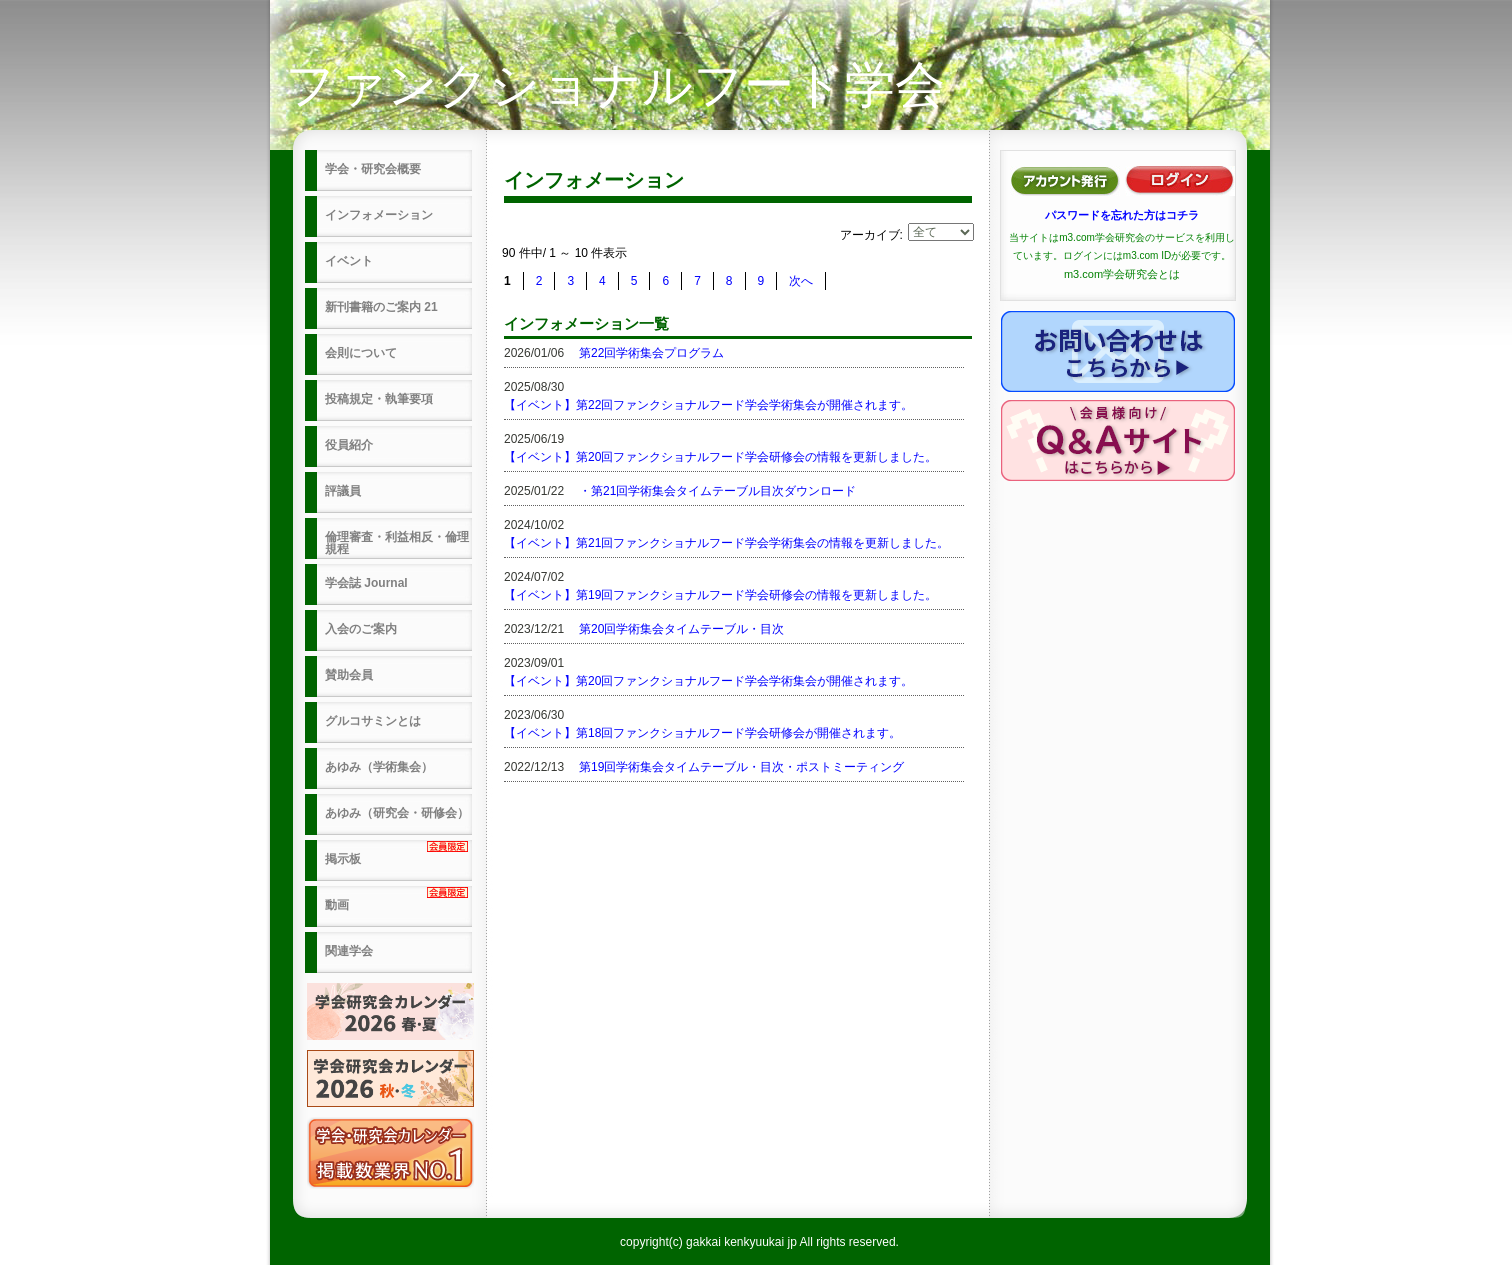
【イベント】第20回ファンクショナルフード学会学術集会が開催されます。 (708, 681)
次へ (801, 281)
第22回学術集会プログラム (651, 353)
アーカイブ (870, 235)
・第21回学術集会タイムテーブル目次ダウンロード (717, 491)
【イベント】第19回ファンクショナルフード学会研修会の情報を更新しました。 (720, 595)
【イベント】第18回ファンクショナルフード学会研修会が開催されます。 (702, 733)
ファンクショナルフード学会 (615, 85)
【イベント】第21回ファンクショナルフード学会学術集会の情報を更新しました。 (726, 543)
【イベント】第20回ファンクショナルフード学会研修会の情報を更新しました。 (720, 457)
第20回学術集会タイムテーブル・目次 (681, 629)
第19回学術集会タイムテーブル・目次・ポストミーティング (741, 767)
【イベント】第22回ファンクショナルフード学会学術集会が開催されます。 (708, 405)
